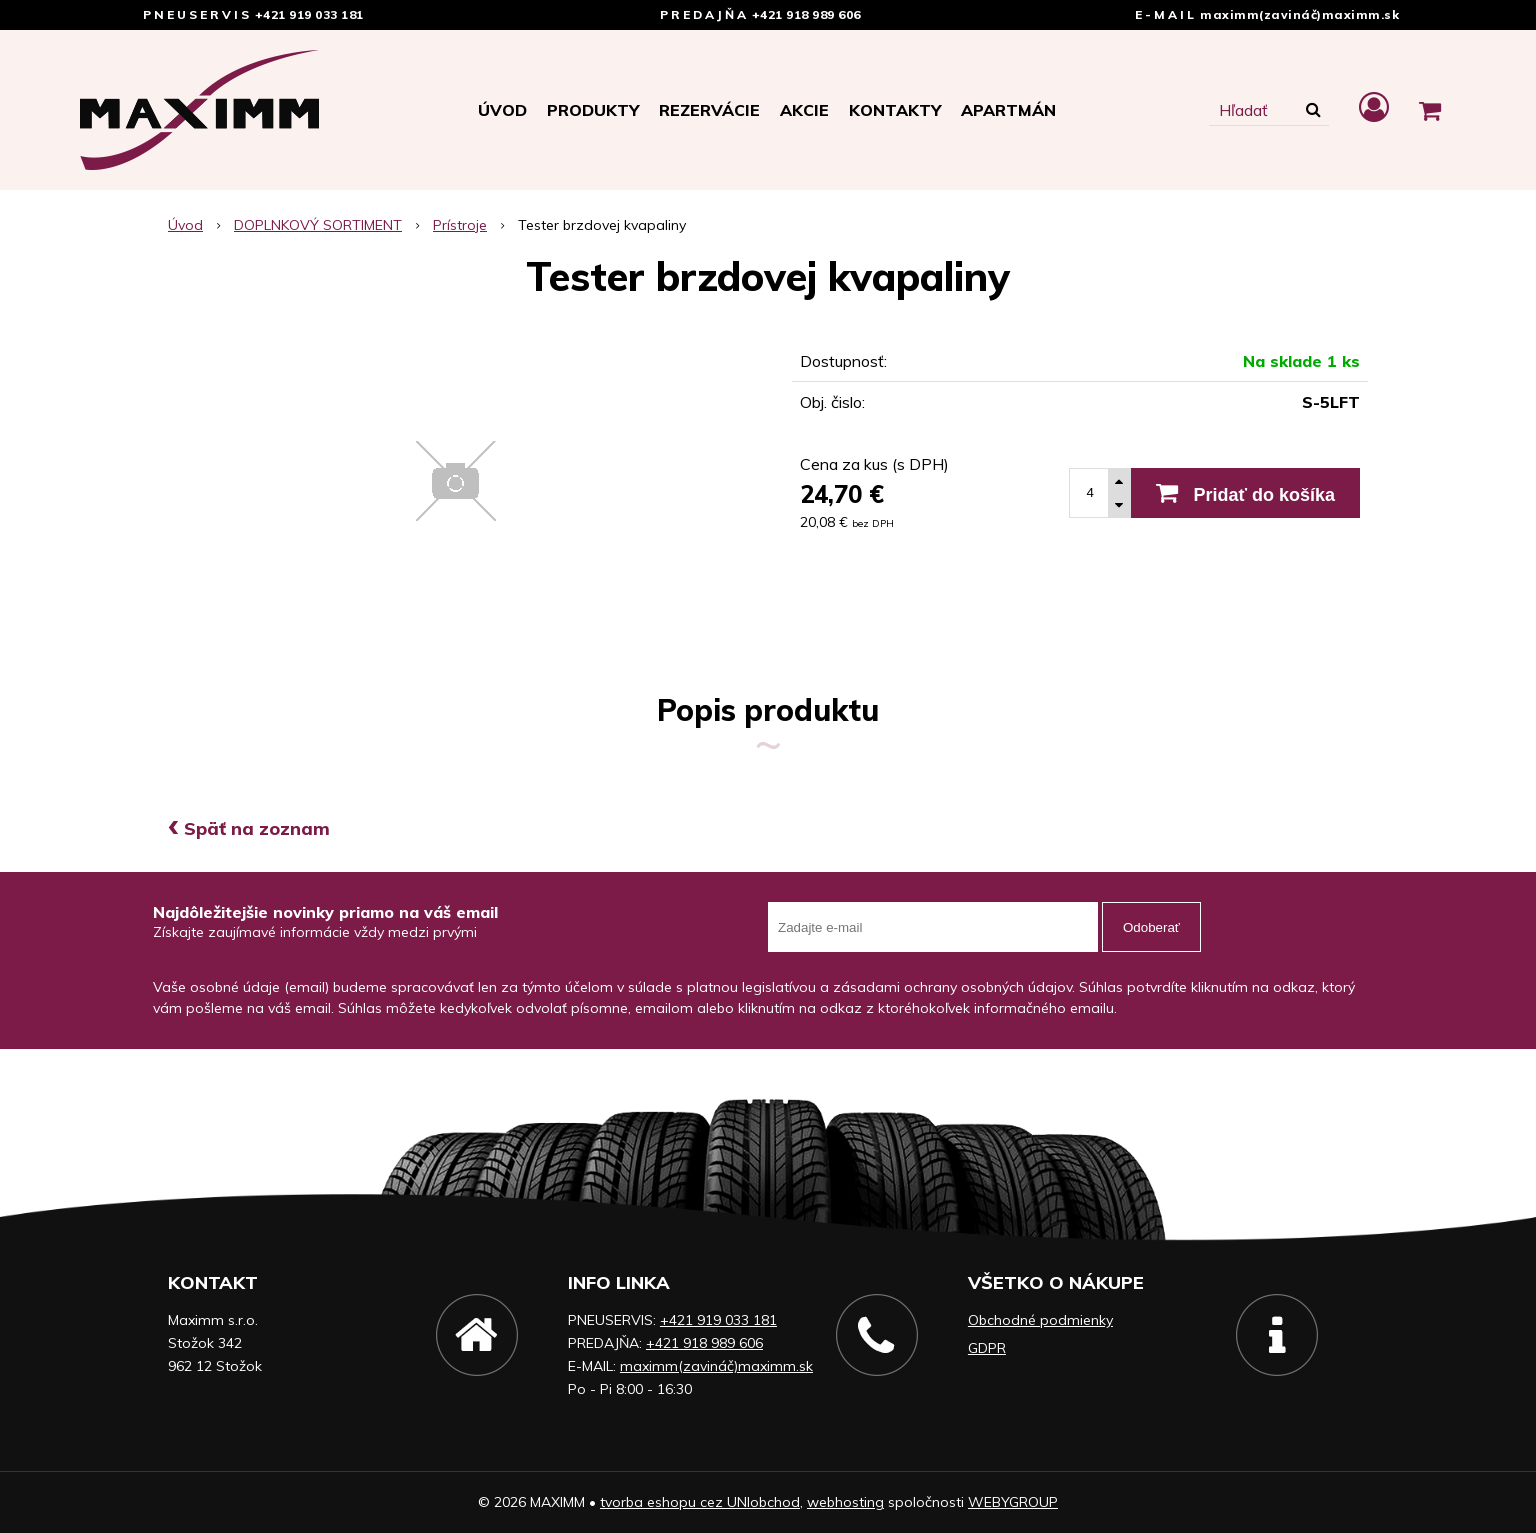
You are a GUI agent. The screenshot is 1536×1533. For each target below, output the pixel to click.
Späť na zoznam (249, 828)
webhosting (845, 1502)
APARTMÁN (1008, 110)
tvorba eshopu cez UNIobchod (700, 1502)
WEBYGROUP (1013, 1502)
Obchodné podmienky (1040, 1320)
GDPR (987, 1348)
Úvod (502, 110)
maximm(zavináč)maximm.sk (1299, 14)
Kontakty (895, 110)
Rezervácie (709, 110)
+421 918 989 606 (806, 14)
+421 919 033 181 (309, 14)
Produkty (593, 110)
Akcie (804, 110)
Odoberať (1151, 927)
